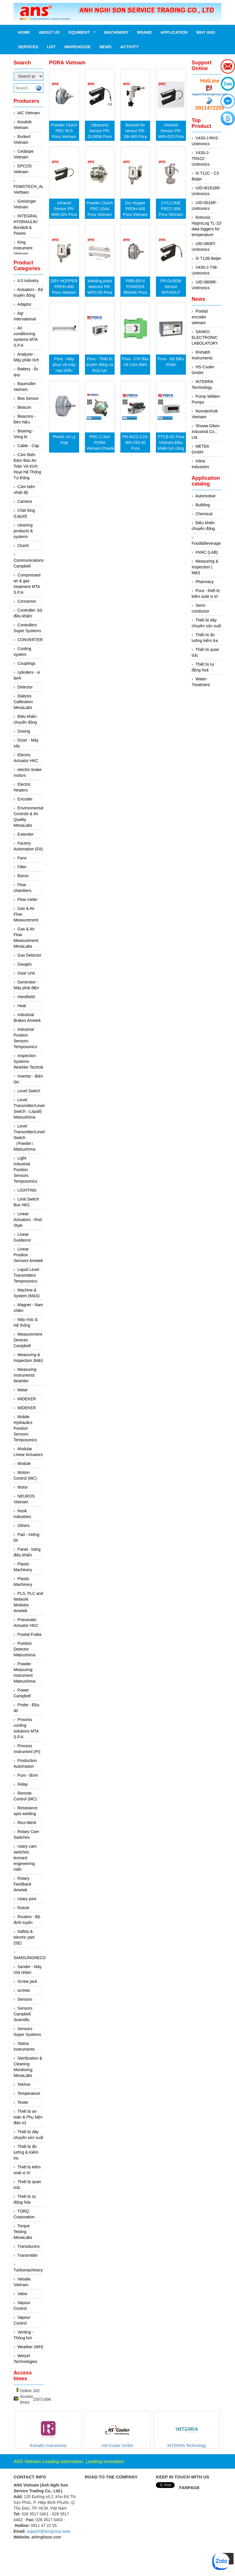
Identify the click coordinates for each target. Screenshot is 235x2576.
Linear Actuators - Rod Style (28, 1220)
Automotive (205, 496)
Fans (22, 858)
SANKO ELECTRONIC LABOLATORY (205, 337)
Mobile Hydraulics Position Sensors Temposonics (25, 1428)
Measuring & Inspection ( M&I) (205, 567)
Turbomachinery (28, 2270)
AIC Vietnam (28, 113)
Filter (22, 867)
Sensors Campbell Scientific (23, 2014)
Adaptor (24, 304)
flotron (23, 875)
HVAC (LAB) (206, 552)
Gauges (25, 964)
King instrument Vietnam (23, 248)
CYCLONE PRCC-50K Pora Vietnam (171, 209)
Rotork (23, 1907)
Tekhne (23, 2084)
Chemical (203, 514)
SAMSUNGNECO (30, 1957)
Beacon (24, 407)
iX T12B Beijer (208, 258)
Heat (22, 1005)
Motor (23, 1487)
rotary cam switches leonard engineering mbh (25, 1858)
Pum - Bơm (28, 1775)
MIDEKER (27, 1399)
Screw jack (27, 1981)
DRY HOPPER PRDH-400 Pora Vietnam (64, 287)
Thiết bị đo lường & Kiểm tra (26, 2152)
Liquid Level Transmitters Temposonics (26, 1275)
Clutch (23, 545)
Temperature (28, 2093)
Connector (27, 601)
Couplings (27, 663)
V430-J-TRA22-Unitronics (201, 158)
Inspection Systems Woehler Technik (28, 1061)
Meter (23, 1390)
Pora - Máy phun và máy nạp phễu (64, 364)
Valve (22, 2293)
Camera (25, 501)
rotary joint (27, 1898)
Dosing (24, 731)
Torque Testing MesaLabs (23, 2232)
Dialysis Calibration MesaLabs (23, 702)
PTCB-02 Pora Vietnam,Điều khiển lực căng (171, 442)
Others (24, 1525)
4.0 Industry (28, 280)
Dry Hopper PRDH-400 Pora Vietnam (135, 209)
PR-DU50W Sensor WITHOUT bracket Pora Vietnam (170, 292)
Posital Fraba (29, 1634)
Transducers (28, 2246)
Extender (26, 834)
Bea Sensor (28, 398)
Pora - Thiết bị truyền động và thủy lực (99, 364)
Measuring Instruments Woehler (25, 1375)
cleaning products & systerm (23, 531)
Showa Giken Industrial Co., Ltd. (206, 431)
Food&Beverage (206, 543)
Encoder (25, 799)
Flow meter (28, 899)
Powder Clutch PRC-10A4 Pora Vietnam (100, 209)
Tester (22, 2102)
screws (24, 1990)
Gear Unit (26, 973)
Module (24, 1463)
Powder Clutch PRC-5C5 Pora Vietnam (64, 131)
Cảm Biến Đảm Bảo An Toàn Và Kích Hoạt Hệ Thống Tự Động (27, 466)
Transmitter (27, 2255)
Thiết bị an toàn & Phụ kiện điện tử (28, 2117)
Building (202, 505)
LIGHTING (27, 1190)
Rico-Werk (27, 1822)
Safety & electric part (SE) (24, 1937)
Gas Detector (29, 955)
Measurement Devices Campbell (28, 1340)
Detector (25, 687)
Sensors (25, 1999)
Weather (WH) (30, 2346)
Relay (23, 1784)
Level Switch (29, 1091)
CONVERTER (30, 639)
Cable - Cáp (28, 445)
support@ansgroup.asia (210, 94)
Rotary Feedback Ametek (22, 1884)
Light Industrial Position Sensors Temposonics (25, 1170)
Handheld (26, 996)
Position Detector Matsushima (24, 1649)
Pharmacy (204, 581)
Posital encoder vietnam (200, 317)
